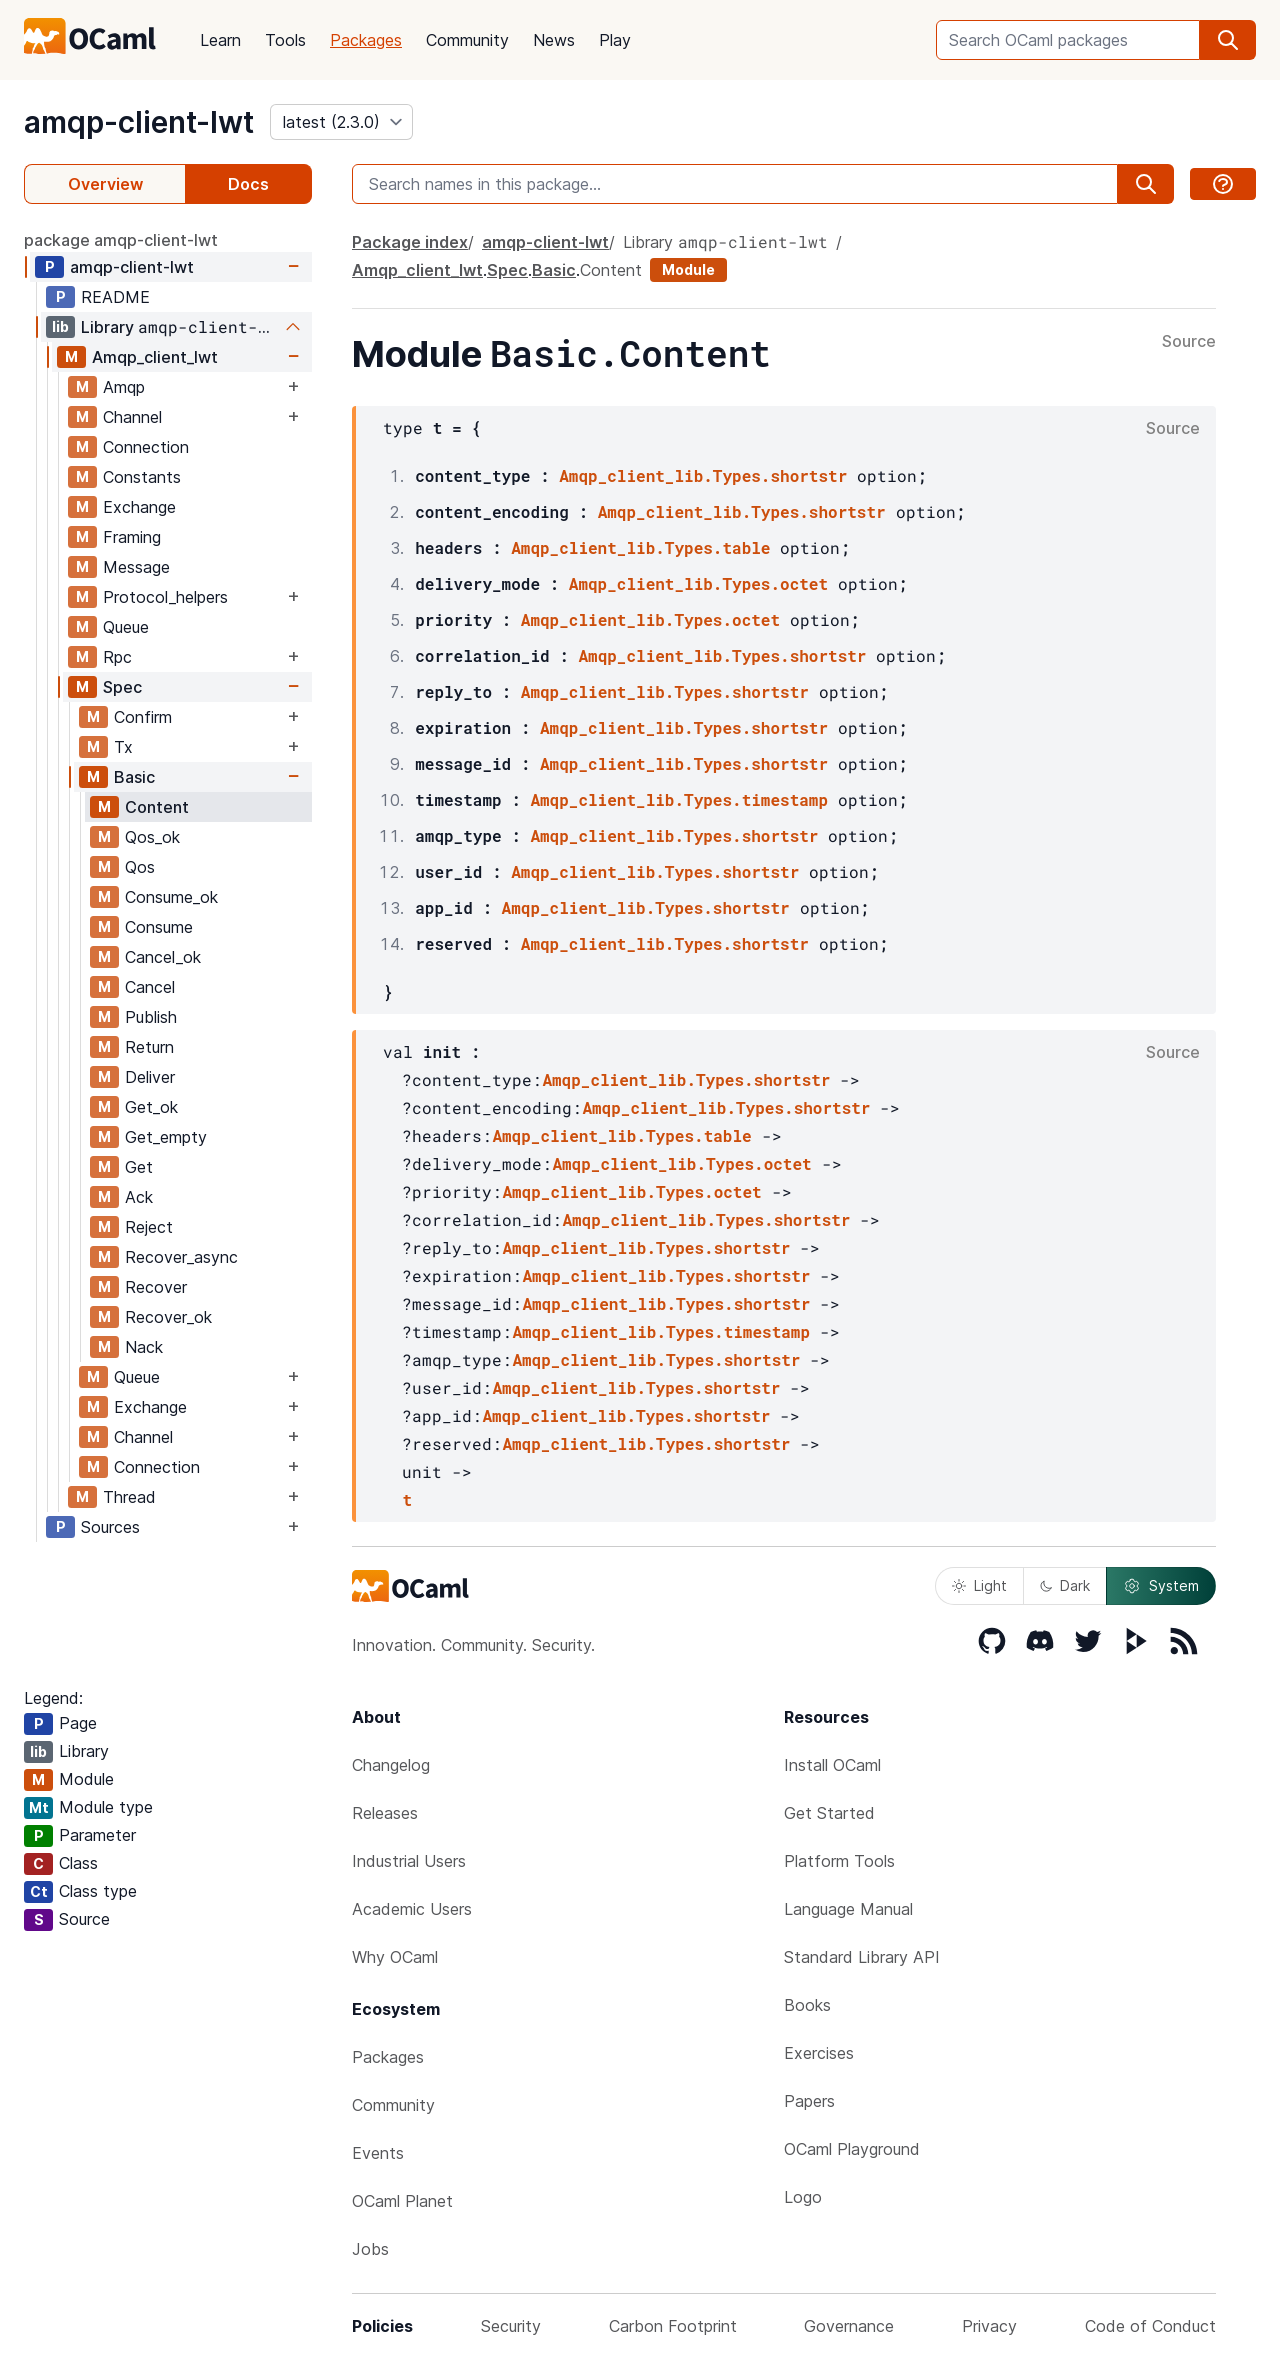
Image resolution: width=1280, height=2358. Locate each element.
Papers (809, 2101)
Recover (156, 1287)
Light (979, 1585)
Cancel (150, 987)
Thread (129, 1497)
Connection (146, 447)
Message (136, 567)
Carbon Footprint (673, 2326)
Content (157, 807)
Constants (142, 477)
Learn (220, 40)
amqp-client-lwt (139, 122)
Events (378, 2153)
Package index (410, 242)
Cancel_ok (163, 957)
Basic (134, 777)
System (1161, 1586)
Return (149, 1047)
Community (467, 40)
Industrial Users (409, 1861)
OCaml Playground (852, 2149)
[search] (1228, 40)
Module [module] (688, 269)
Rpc (117, 657)
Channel (132, 417)
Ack (139, 1197)
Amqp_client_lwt (155, 357)
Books (807, 2005)
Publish (151, 1017)
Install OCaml (832, 1765)
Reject (149, 1227)
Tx (123, 747)
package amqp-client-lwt (121, 240)
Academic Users (412, 1909)
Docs (248, 184)
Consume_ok (171, 897)
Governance (849, 2326)
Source (1189, 342)
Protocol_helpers (165, 597)
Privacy (989, 2326)
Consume (159, 927)
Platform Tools (839, 1861)
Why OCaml (395, 1957)
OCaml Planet (402, 2201)
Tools (285, 40)
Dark (1065, 1585)
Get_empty (166, 1137)
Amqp (124, 387)
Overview (105, 184)
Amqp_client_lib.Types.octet (698, 583)
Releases (385, 1813)
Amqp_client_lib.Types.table (640, 547)
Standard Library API (862, 1957)
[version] (341, 122)
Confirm (143, 717)
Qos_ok (152, 837)
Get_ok (151, 1107)
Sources (110, 1527)
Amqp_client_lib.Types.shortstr (703, 475)
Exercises (819, 2053)
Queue (126, 627)
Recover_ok (168, 1317)
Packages (366, 40)
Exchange (139, 507)
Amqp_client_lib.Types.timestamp (679, 799)
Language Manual (848, 1909)
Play (615, 40)
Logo (803, 2197)
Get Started (829, 1813)
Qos (140, 867)
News (554, 40)
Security (511, 2326)
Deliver (150, 1077)
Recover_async (181, 1257)
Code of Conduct (1150, 2326)
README (115, 297)
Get (139, 1167)
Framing (132, 537)
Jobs (370, 2249)
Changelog (391, 1765)
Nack (144, 1347)
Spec (122, 687)
